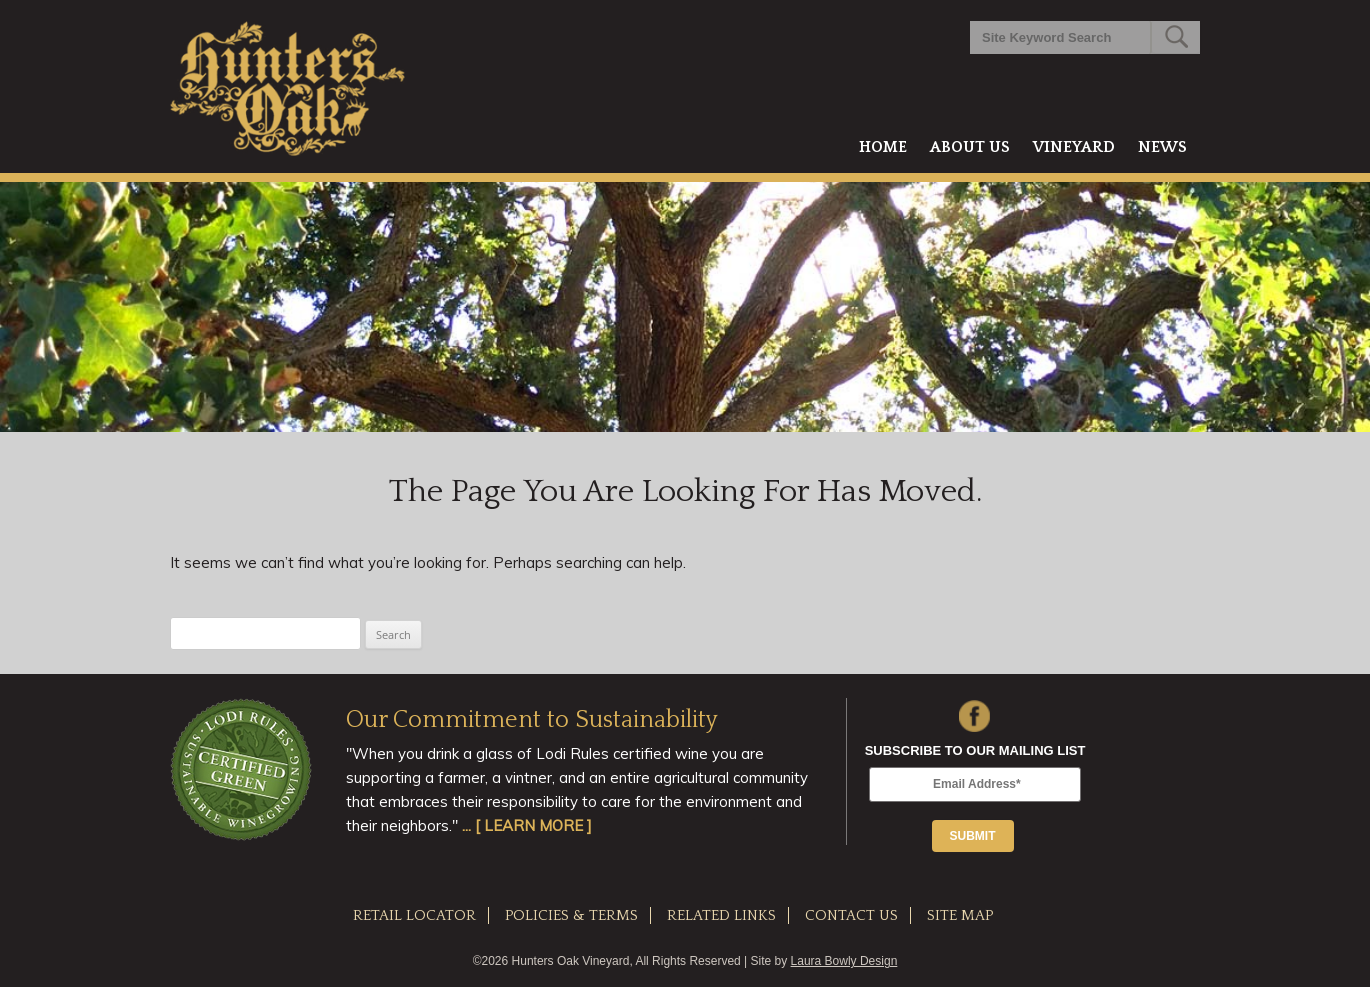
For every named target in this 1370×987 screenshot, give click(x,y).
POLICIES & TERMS (571, 915)
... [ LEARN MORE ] (527, 825)
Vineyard (1074, 147)
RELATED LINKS (721, 915)
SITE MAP (960, 915)
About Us (970, 147)
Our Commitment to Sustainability (532, 720)
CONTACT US (851, 915)
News (1162, 147)
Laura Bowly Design (844, 961)
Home (883, 147)
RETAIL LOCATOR (414, 915)
